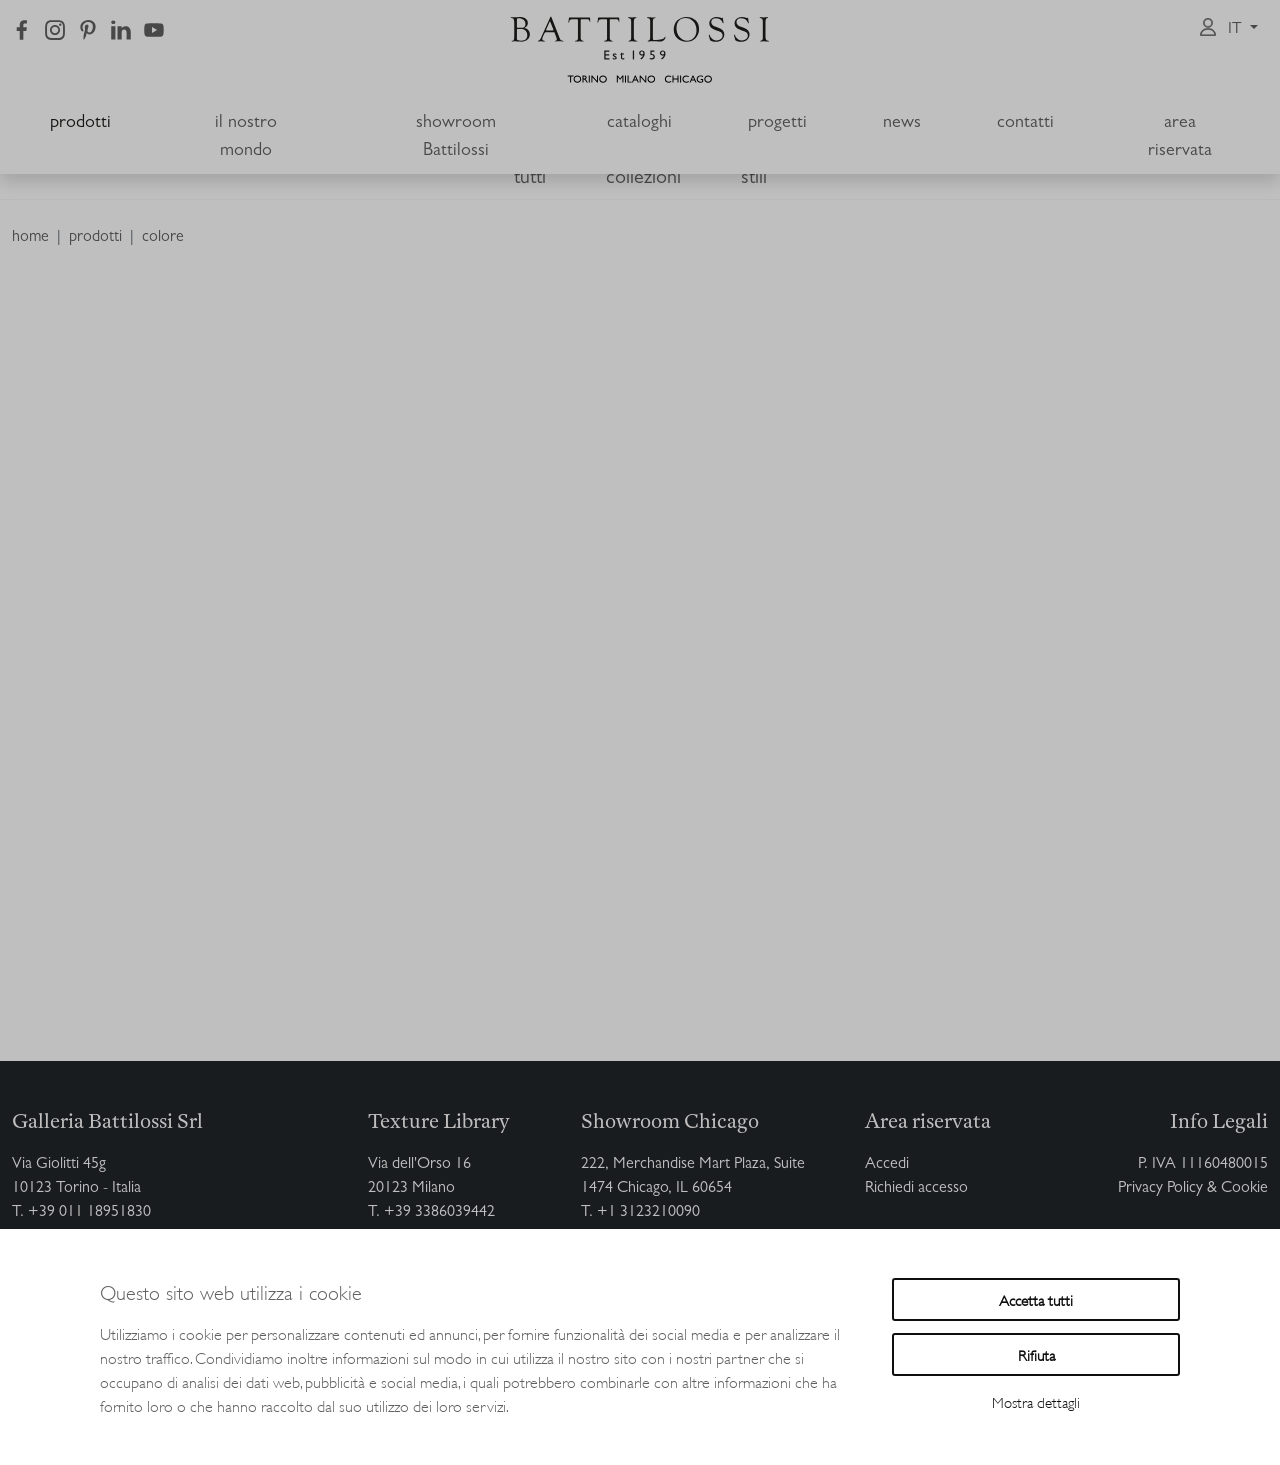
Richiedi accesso (916, 1189)
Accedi (887, 1165)
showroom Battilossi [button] (456, 138)
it (1237, 30)
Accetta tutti (1036, 1299)
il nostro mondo (246, 138)
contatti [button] (1025, 124)
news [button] (902, 124)
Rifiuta (1036, 1354)
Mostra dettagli (1036, 1401)
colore (163, 238)
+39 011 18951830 (89, 1213)
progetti (777, 124)
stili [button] (754, 179)
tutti (530, 179)
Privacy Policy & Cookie (1193, 1189)
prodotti (80, 124)
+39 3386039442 (439, 1213)
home (30, 238)
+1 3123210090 (648, 1213)
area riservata (1180, 138)
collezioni (643, 179)
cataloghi (639, 124)
